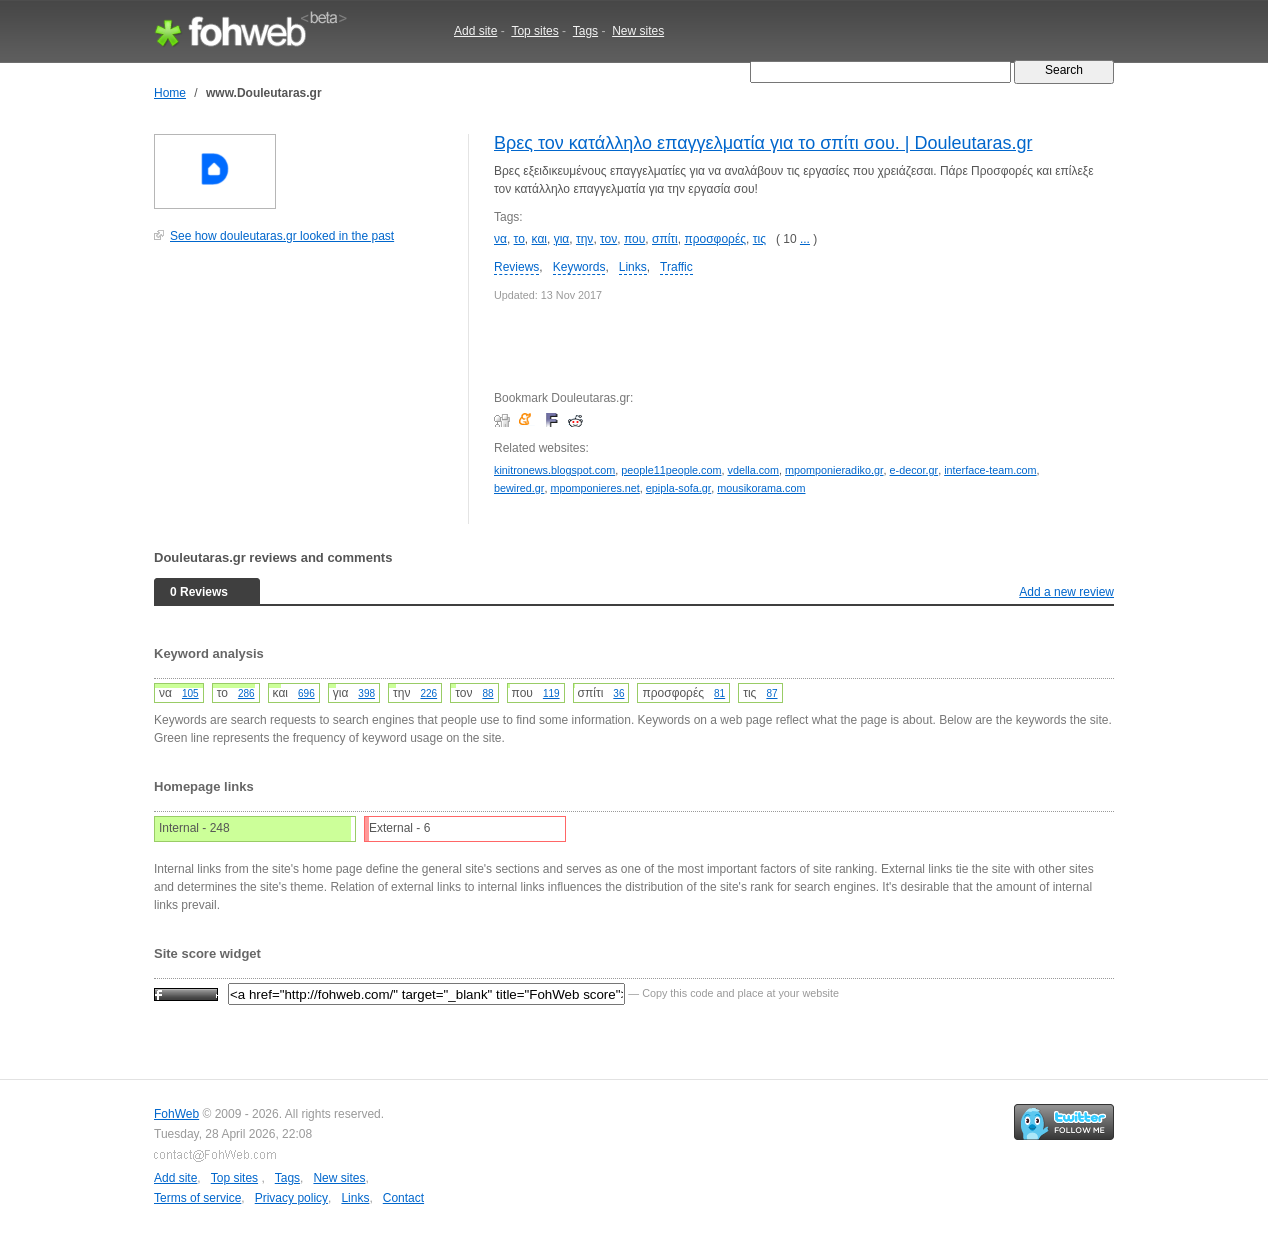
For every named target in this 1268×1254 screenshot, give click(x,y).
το (519, 239)
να (500, 239)
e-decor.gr (914, 470)
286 (246, 693)
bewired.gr (519, 488)
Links (633, 267)
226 (428, 693)
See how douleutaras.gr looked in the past (282, 236)
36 (618, 693)
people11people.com (671, 470)
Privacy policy (291, 1198)
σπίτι (665, 239)
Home (170, 93)
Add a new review (1066, 592)
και (539, 239)
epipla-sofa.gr (678, 488)
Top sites (534, 31)
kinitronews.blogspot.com (554, 470)
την (584, 239)
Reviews (516, 267)
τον (608, 239)
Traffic (676, 267)
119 (551, 693)
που (634, 239)
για (562, 239)
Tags (585, 31)
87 (771, 693)
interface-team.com (990, 470)
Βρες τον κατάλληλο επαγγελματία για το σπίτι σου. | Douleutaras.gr (763, 143)
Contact (403, 1198)
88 (487, 693)
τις (759, 239)
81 (719, 693)
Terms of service (197, 1198)
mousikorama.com (761, 488)
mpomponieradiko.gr (834, 470)
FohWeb (176, 1114)
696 (306, 693)
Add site (475, 31)
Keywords (579, 267)
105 (190, 693)
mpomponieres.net (594, 488)
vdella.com (754, 470)
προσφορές (715, 239)
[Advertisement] (304, 394)
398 (366, 693)
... (805, 239)
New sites (638, 31)
